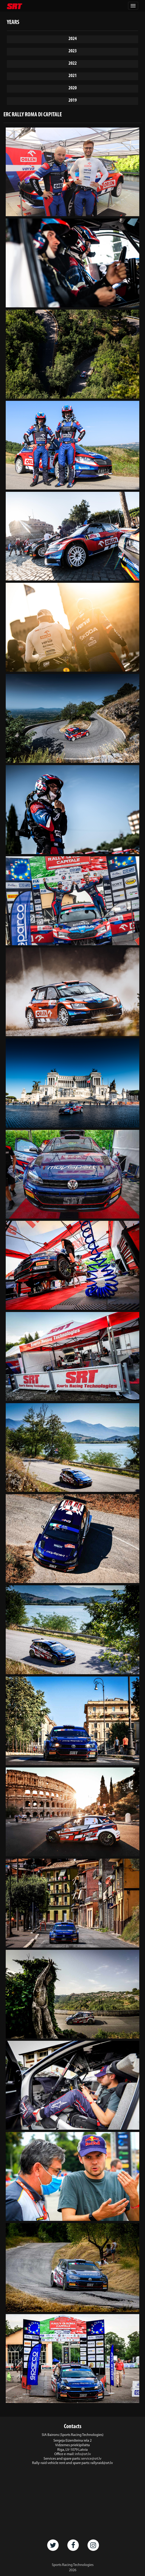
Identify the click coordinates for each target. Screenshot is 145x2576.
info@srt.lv (83, 2454)
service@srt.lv (91, 2459)
